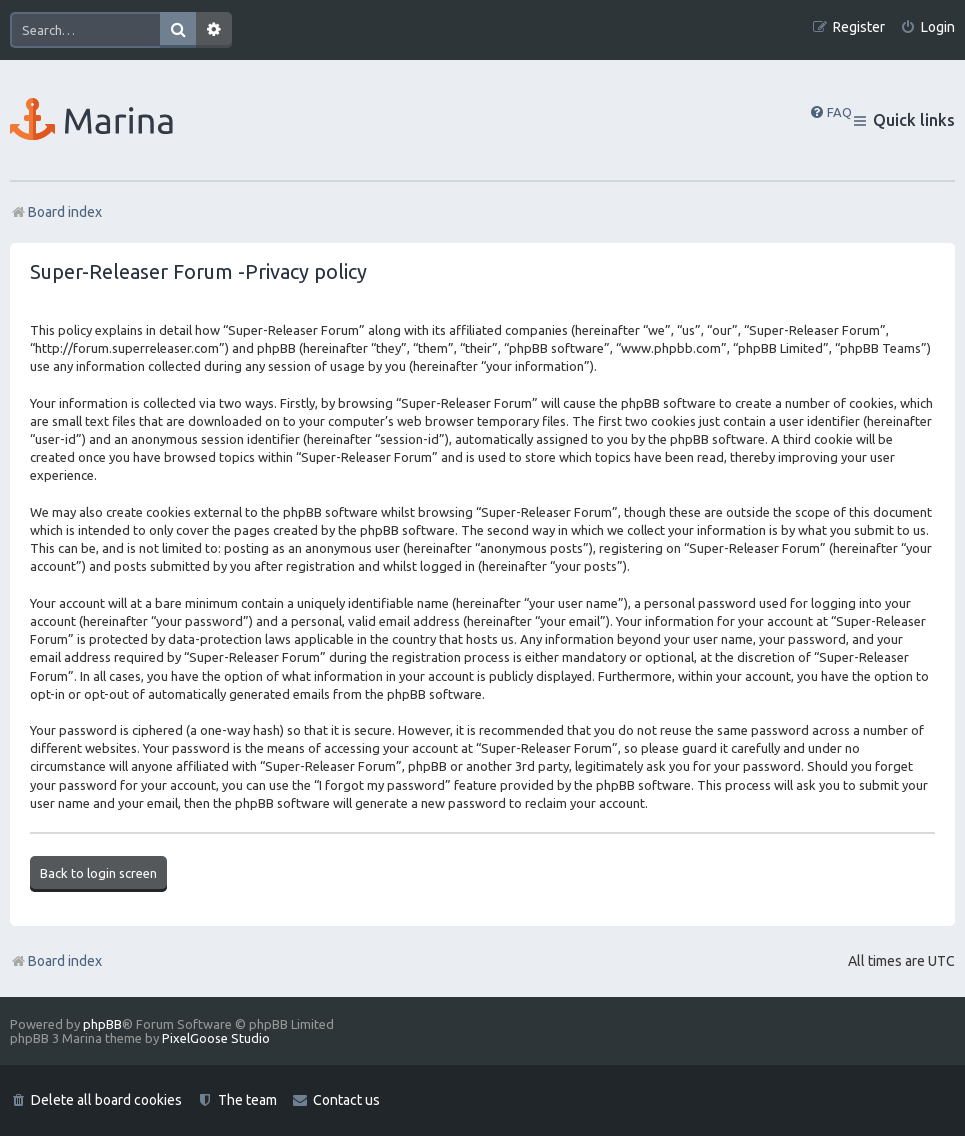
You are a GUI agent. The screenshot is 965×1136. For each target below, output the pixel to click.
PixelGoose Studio (216, 1038)
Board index (56, 961)
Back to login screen (98, 873)
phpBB (102, 1024)
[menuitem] (927, 27)
